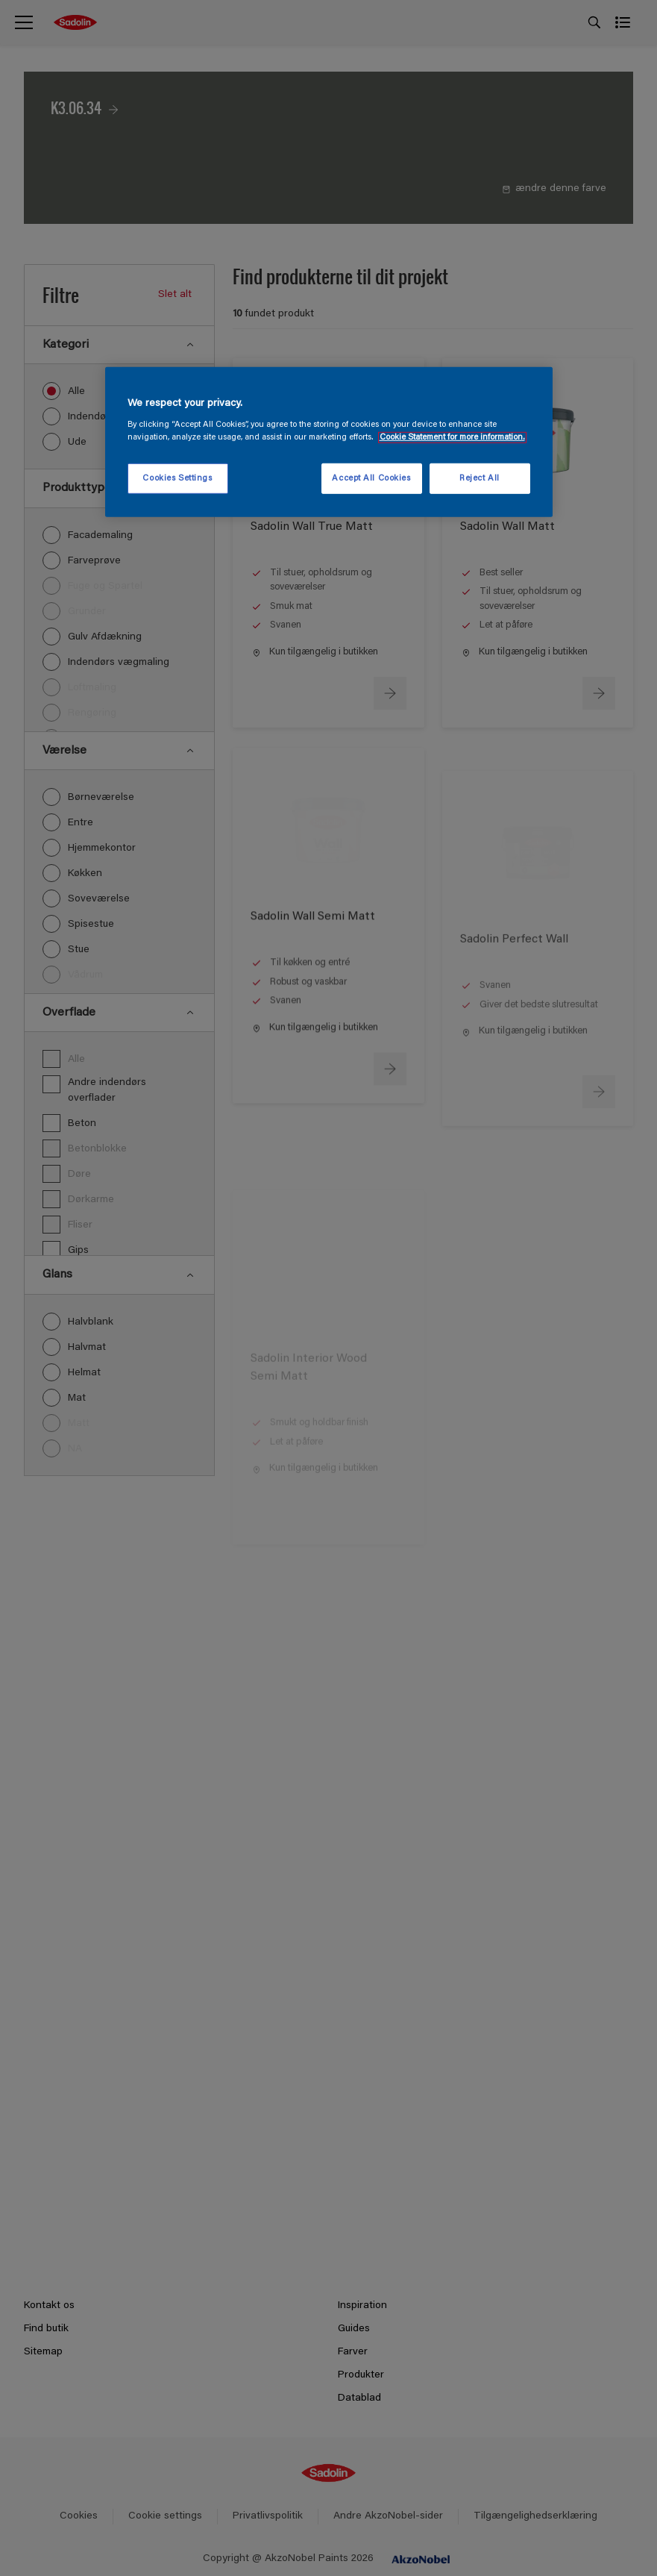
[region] (329, 442)
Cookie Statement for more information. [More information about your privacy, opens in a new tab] (452, 438)
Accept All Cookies (371, 478)
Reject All (479, 478)
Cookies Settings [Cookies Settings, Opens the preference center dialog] (177, 478)
